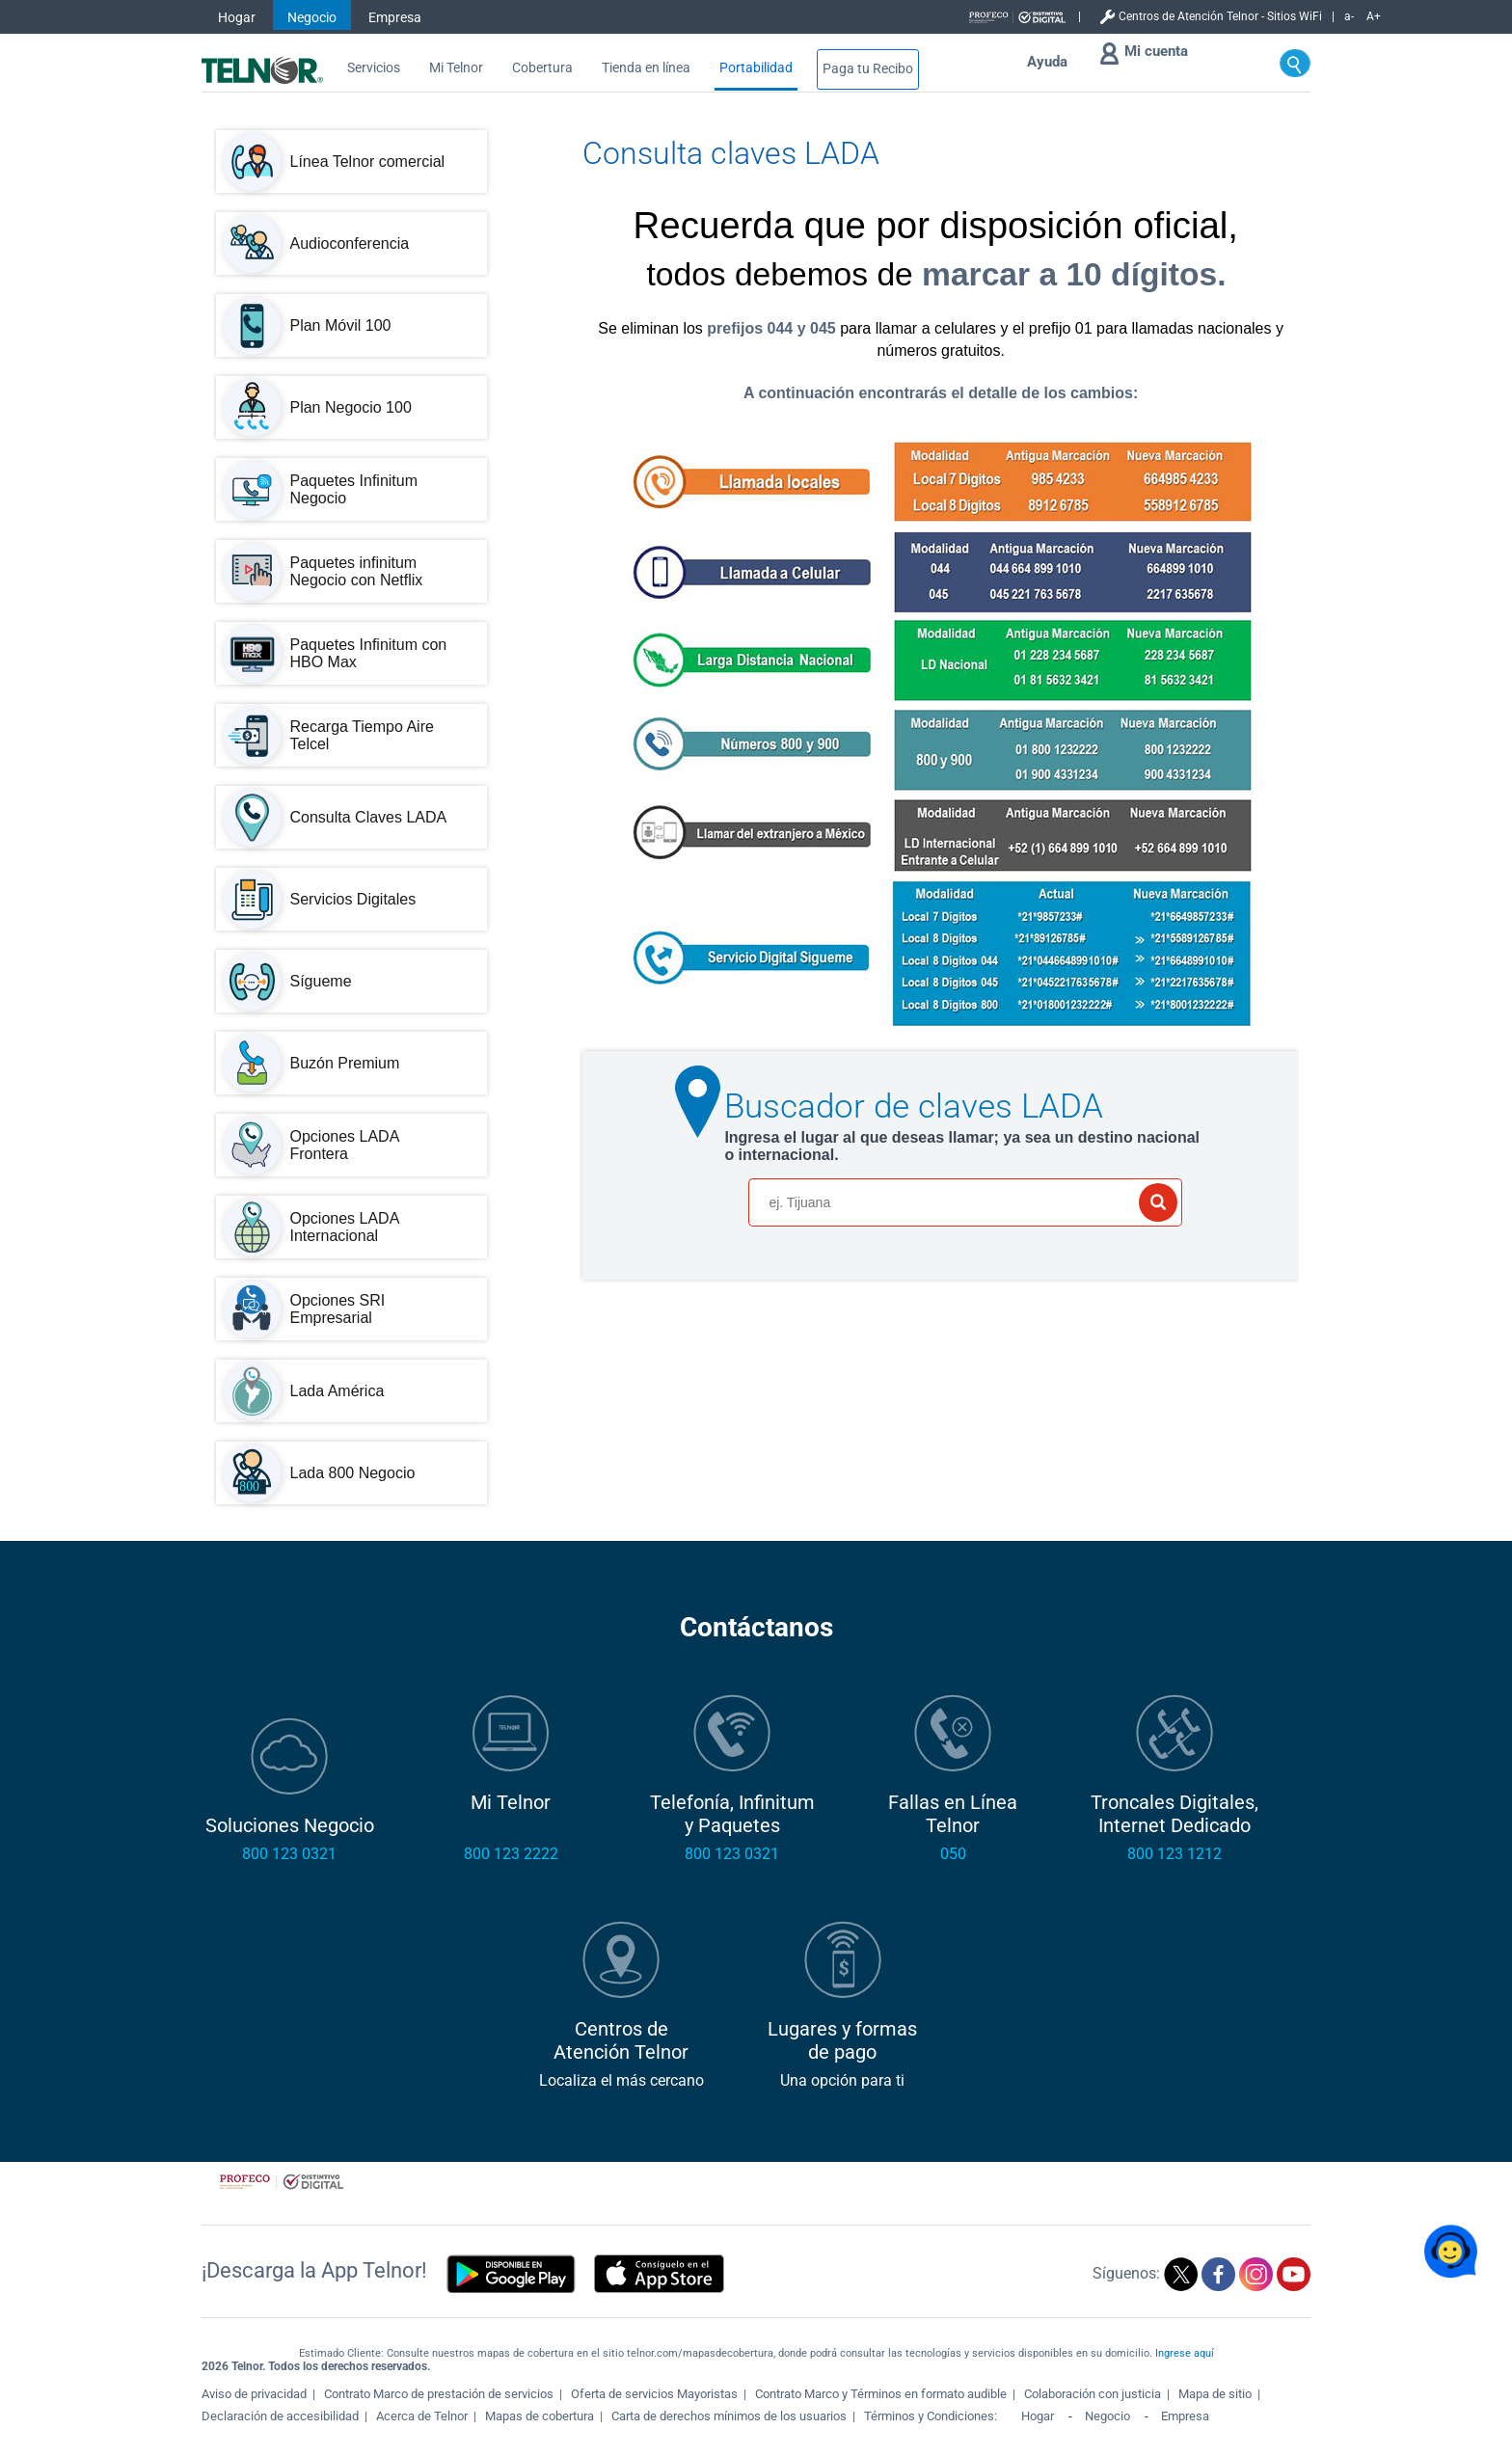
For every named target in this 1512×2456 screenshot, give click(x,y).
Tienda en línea (646, 68)
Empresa (394, 17)
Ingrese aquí (1184, 2353)
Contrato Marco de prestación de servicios (439, 2394)
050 (953, 1854)
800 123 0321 (289, 1854)
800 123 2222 (511, 1854)
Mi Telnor (456, 68)
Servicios (373, 68)
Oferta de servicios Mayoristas (654, 2394)
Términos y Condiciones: (932, 2416)
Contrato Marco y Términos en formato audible (881, 2394)
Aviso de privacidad (254, 2394)
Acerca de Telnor (422, 2416)
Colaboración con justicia (1092, 2394)
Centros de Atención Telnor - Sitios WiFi (1220, 16)
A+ (1373, 16)
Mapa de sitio (1215, 2394)
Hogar (237, 17)
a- (1349, 16)
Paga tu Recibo (868, 69)
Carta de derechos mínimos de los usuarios (729, 2416)
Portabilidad (756, 68)
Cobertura (542, 68)
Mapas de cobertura (539, 2416)
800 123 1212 (1174, 1854)
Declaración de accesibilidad (280, 2416)
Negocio (312, 17)
